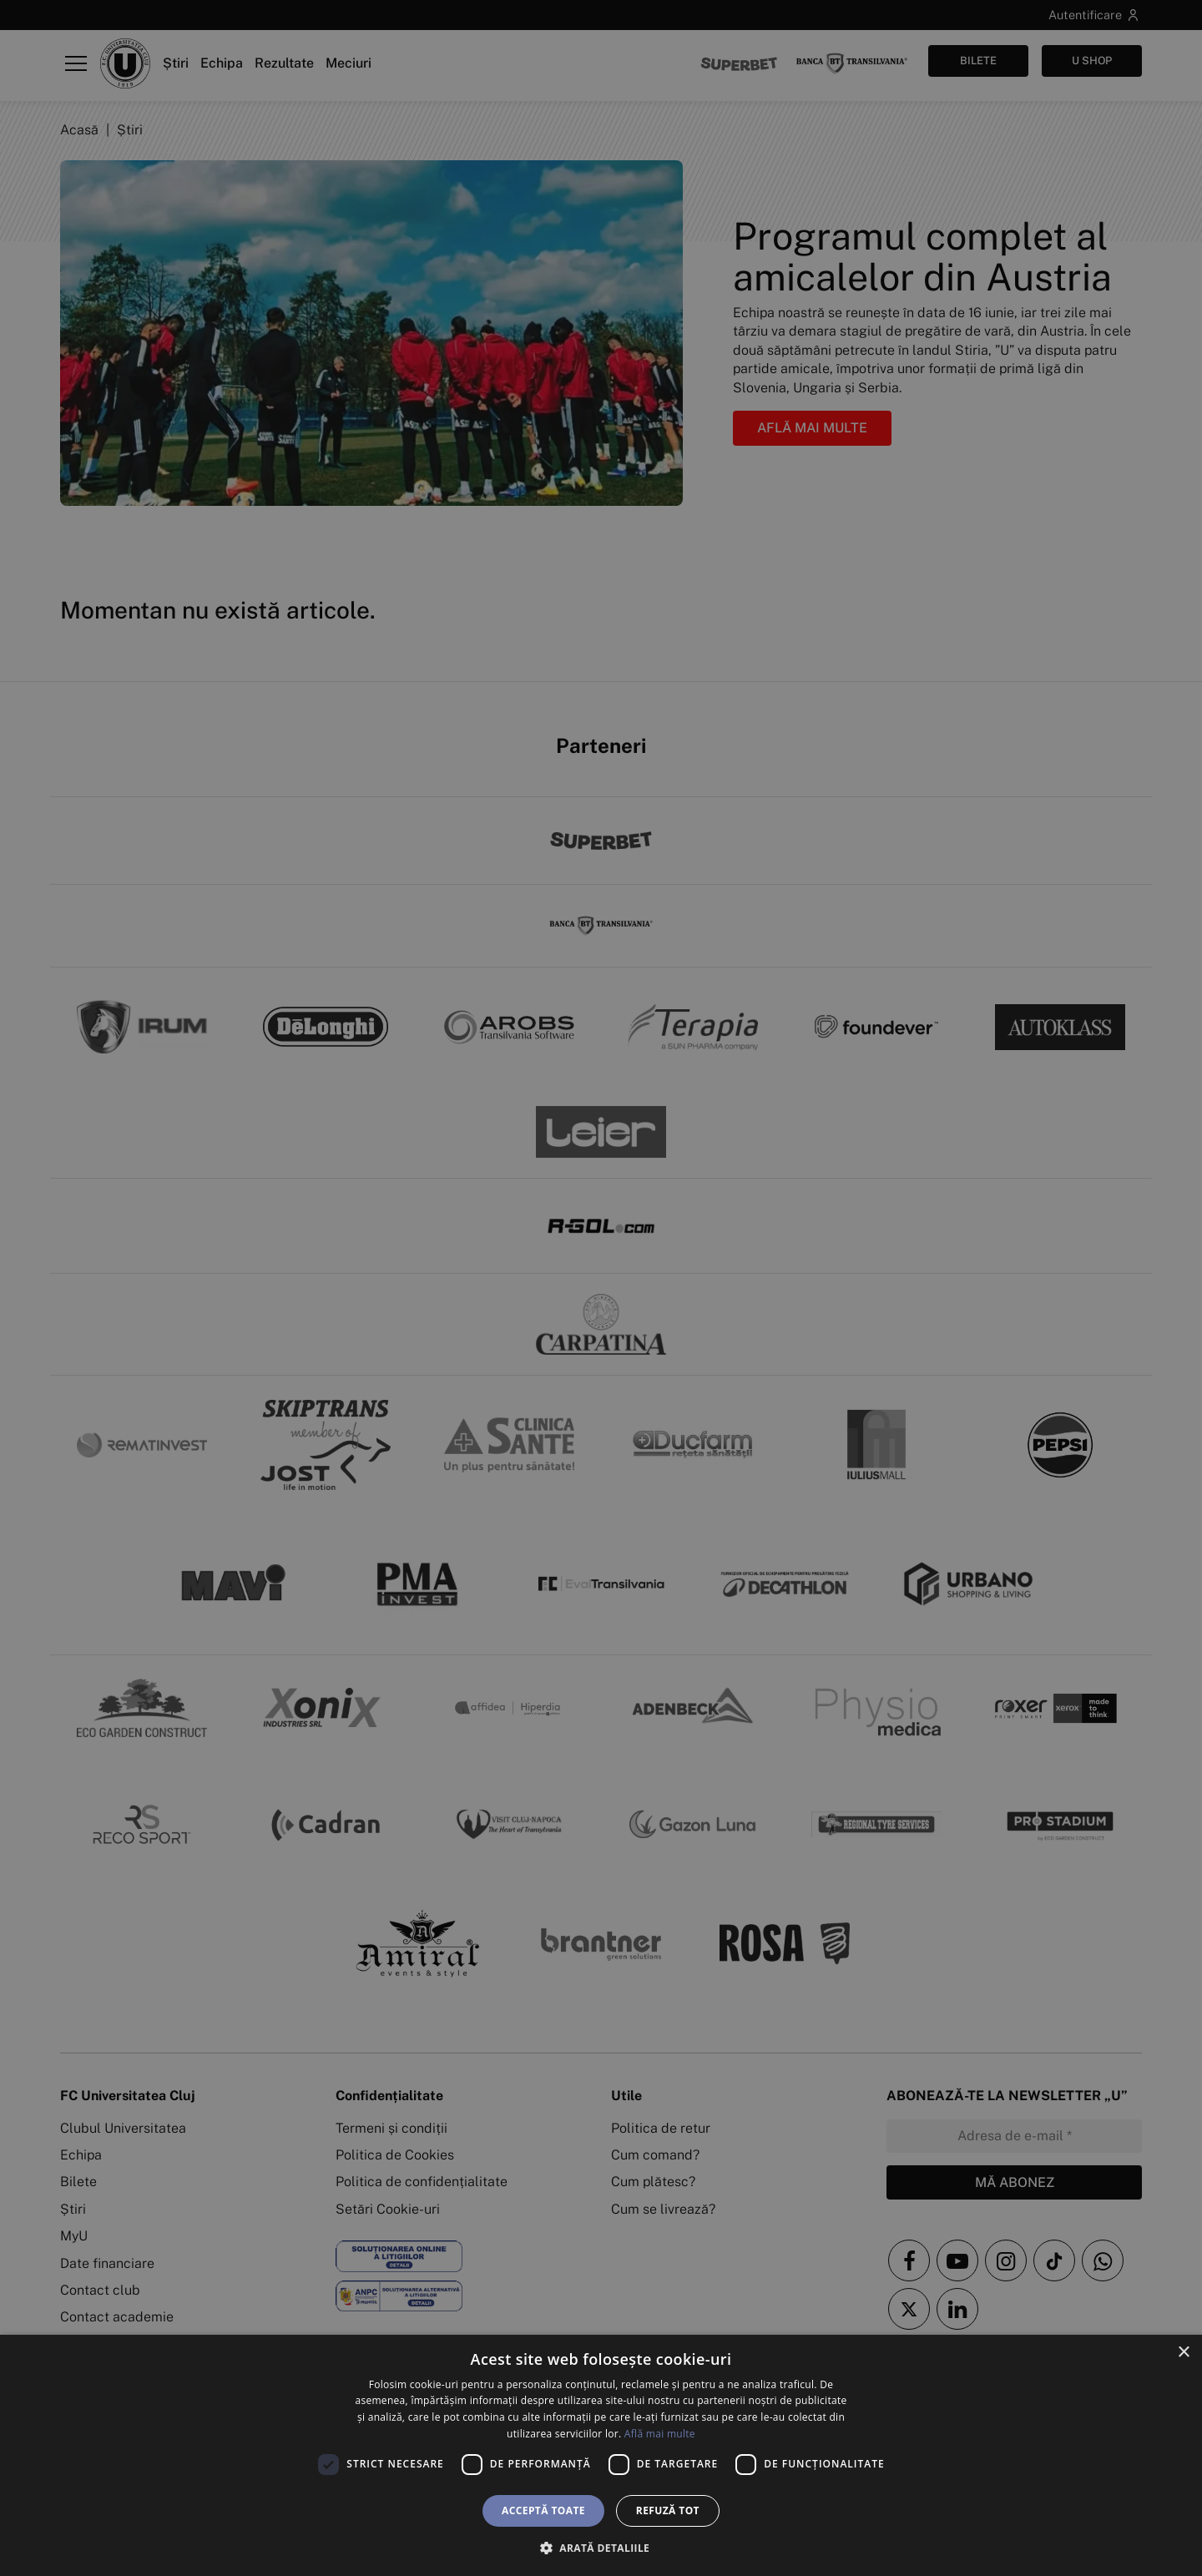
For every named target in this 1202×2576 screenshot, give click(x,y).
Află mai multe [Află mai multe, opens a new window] (659, 2434)
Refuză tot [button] (667, 2510)
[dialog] (601, 2455)
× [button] (1183, 2352)
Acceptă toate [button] (543, 2510)
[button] (601, 2547)
